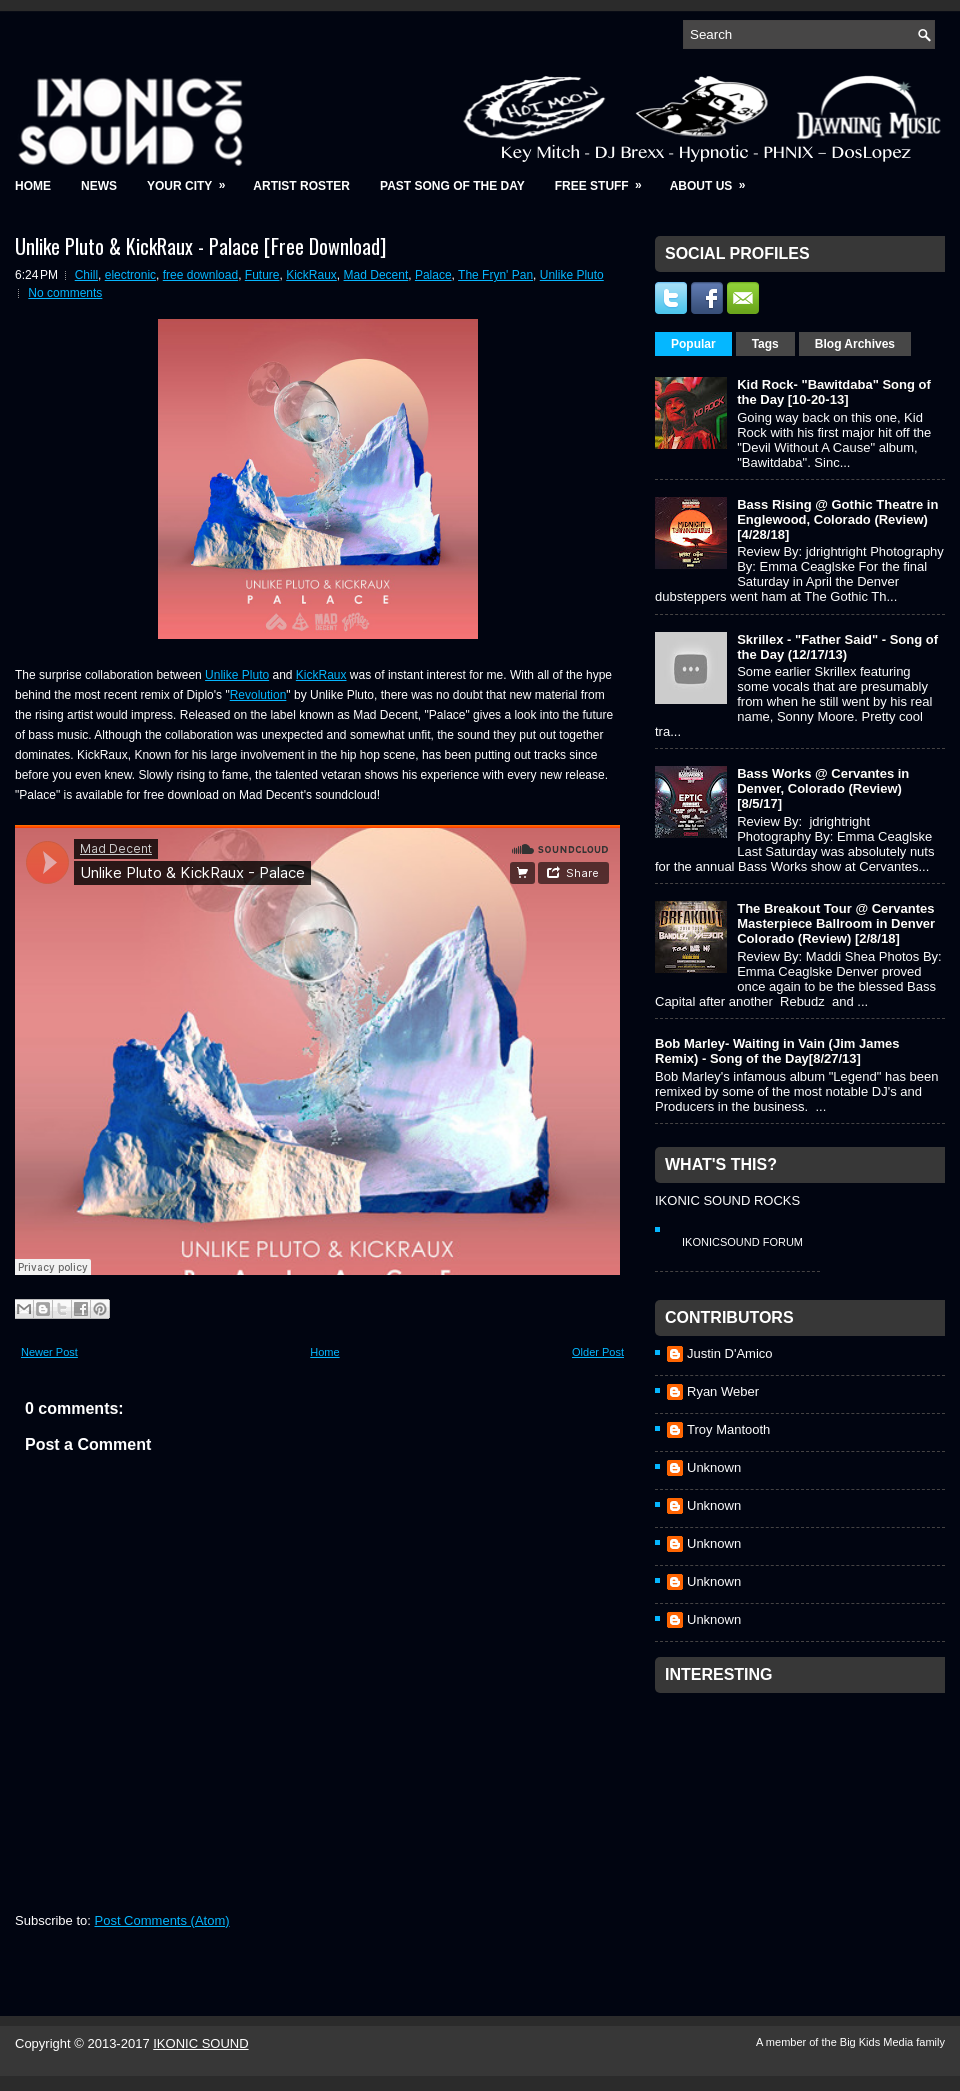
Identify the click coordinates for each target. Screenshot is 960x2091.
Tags (765, 344)
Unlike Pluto (572, 275)
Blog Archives (855, 344)
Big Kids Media (878, 2042)
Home (33, 186)
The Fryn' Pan (495, 275)
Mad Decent (376, 275)
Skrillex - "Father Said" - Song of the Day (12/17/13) (837, 647)
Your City (192, 179)
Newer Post (49, 1352)
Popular (693, 344)
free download (200, 275)
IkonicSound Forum (742, 1242)
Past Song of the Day (452, 186)
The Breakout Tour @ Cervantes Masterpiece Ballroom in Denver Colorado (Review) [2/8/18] (836, 923)
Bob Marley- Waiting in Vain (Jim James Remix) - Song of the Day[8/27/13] (777, 1051)
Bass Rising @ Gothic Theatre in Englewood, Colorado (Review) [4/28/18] (837, 519)
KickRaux (311, 275)
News (99, 186)
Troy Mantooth (728, 1429)
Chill (86, 275)
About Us (714, 179)
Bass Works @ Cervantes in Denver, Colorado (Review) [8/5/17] (823, 788)
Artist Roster (301, 186)
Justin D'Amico (730, 1353)
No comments (65, 293)
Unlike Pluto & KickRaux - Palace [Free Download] (200, 246)
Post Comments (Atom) (162, 1920)
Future (262, 275)
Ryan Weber (723, 1391)
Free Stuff (605, 179)
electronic (130, 275)
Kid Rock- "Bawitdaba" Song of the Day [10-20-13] (834, 392)
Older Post (598, 1352)
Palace (433, 275)
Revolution (258, 695)
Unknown (714, 1467)
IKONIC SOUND (200, 2043)
